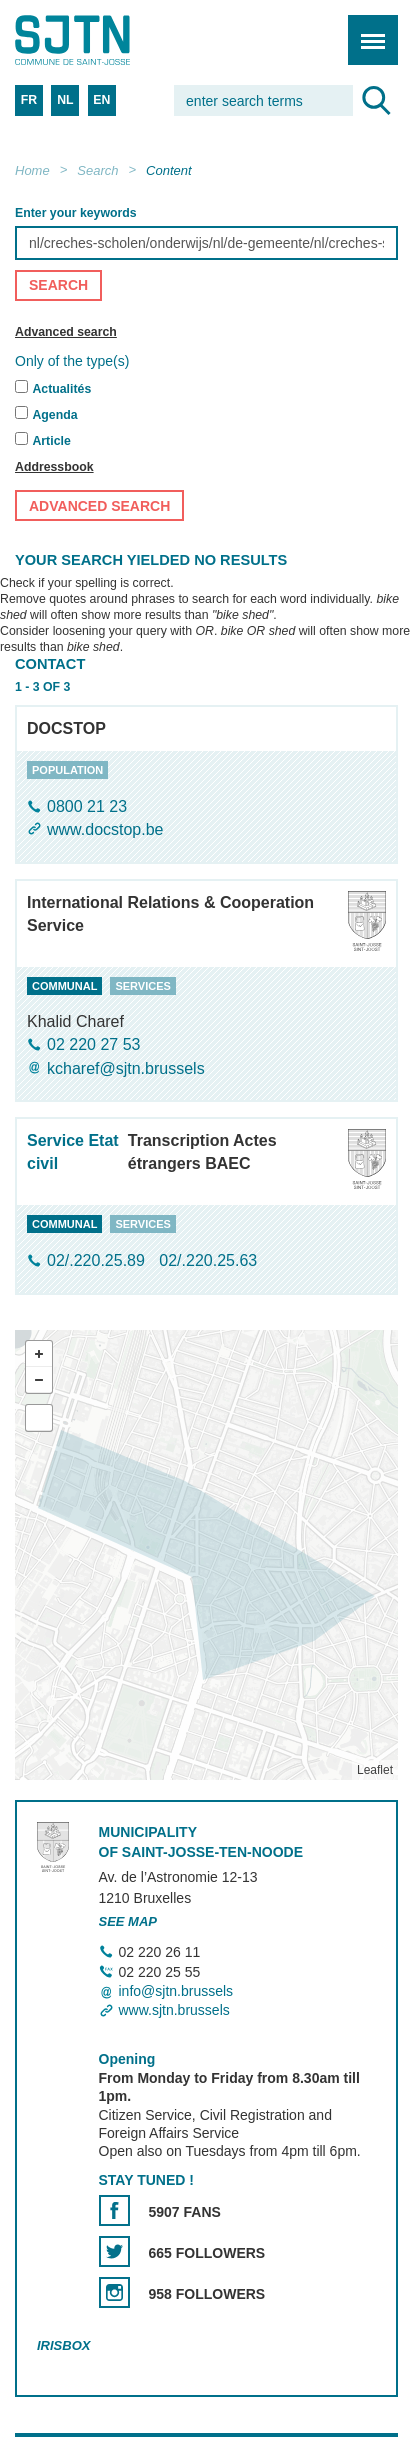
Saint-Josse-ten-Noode (101, 40)
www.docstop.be (105, 830)
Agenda (54, 416)
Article (51, 442)
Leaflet (375, 1770)
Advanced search (66, 332)
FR (29, 100)
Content (169, 170)
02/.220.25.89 (98, 1261)
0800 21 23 (87, 806)
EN (101, 100)
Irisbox (63, 2346)
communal (64, 986)
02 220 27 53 (93, 1045)
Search (97, 170)
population (67, 770)
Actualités (61, 390)
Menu (366, 29)
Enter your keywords (76, 213)
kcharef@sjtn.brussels (126, 1068)
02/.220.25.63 (208, 1261)
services (142, 986)
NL (65, 100)
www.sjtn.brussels (174, 2011)
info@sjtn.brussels (176, 1991)
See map (128, 1921)
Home (32, 170)
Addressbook (54, 468)
